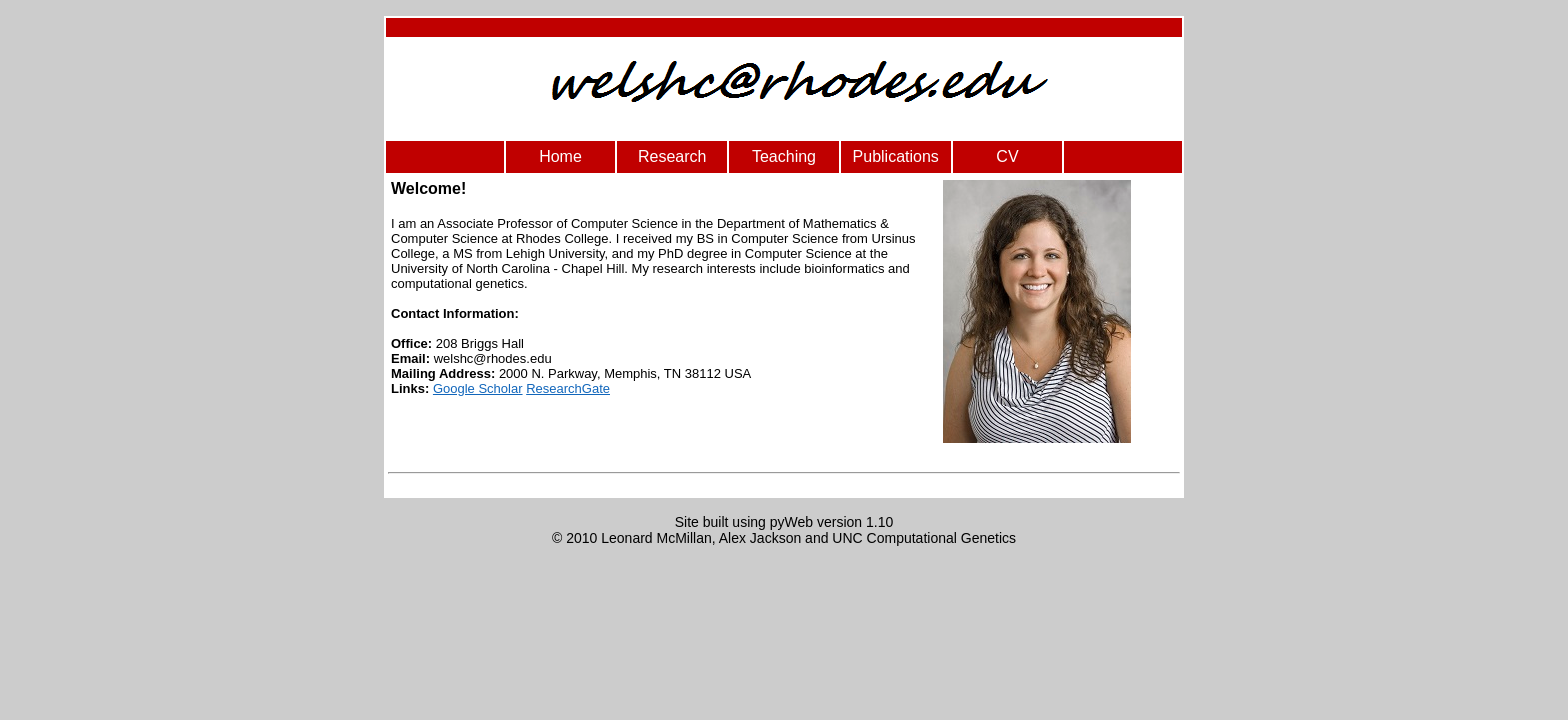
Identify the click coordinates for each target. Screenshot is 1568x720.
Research (672, 156)
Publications (896, 156)
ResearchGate (568, 388)
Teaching (784, 156)
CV (1007, 156)
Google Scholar (478, 388)
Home (560, 156)
